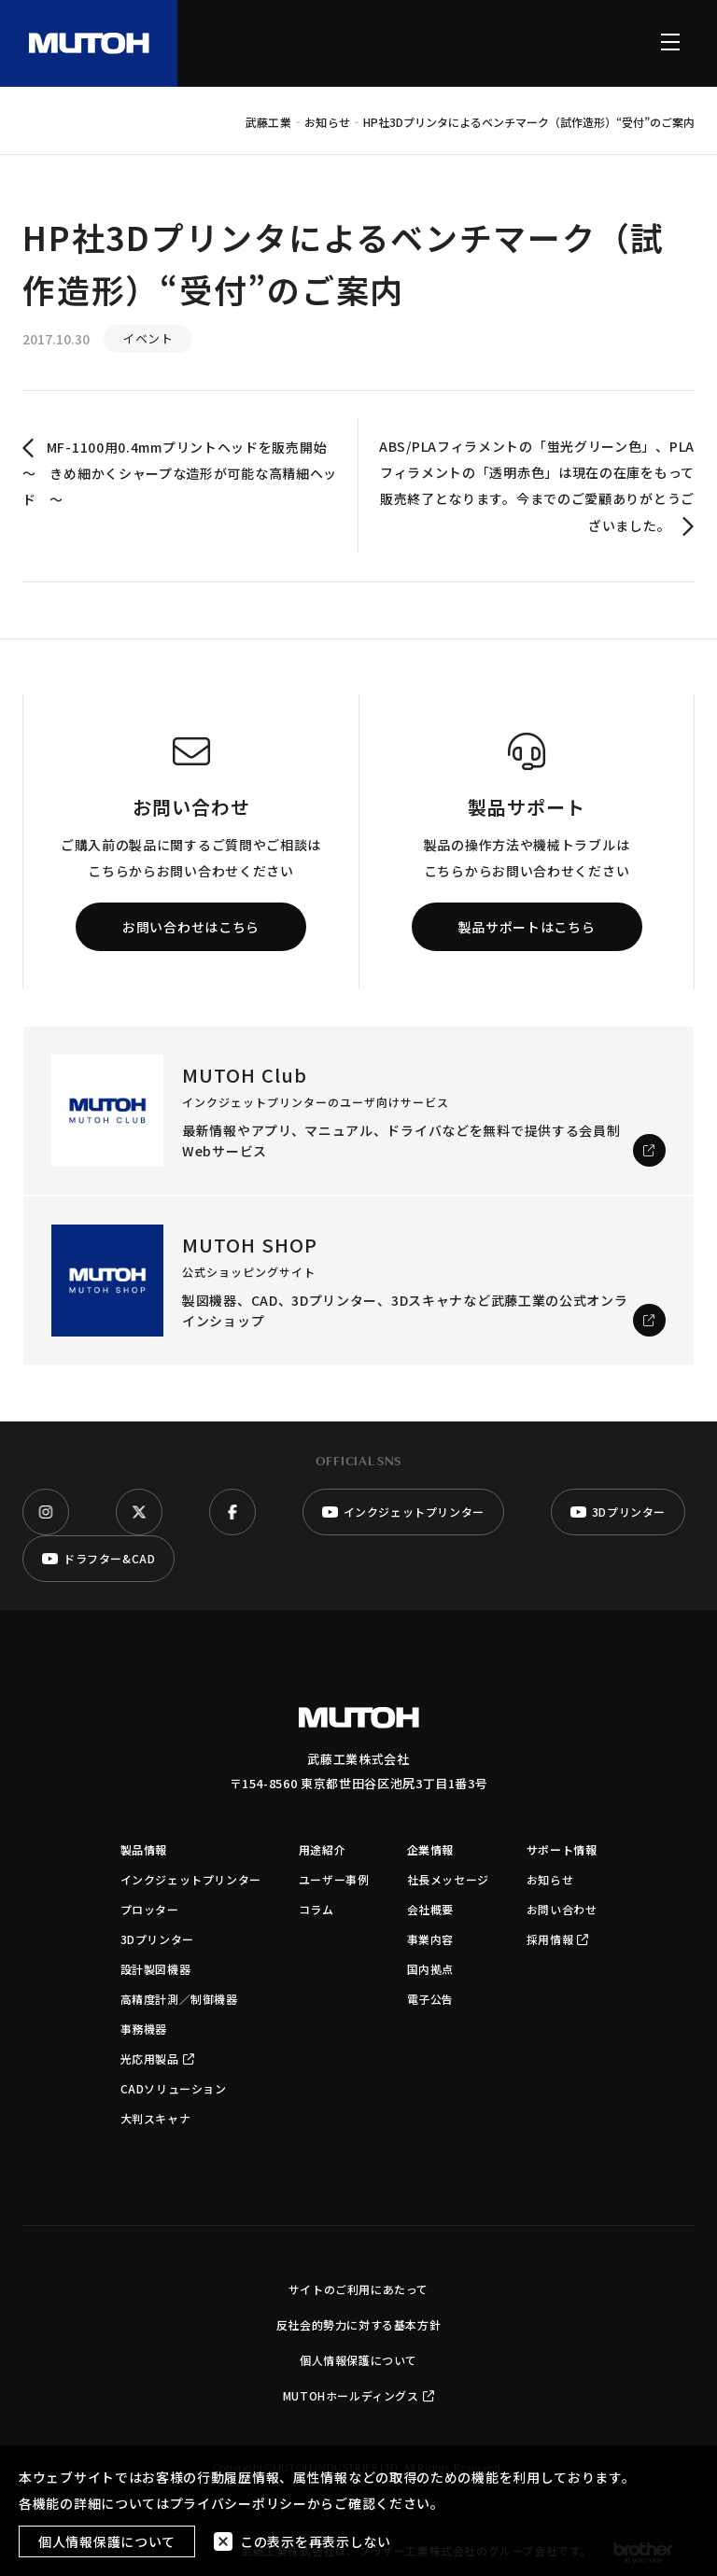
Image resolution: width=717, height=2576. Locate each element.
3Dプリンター (157, 1939)
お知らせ (550, 1879)
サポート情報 (562, 1849)
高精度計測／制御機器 (179, 1999)
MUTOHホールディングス (358, 2395)
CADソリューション (173, 2088)
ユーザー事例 (334, 1879)
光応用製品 (157, 2058)
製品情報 (143, 1849)
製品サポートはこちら (527, 926)
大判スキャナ (155, 2118)
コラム (316, 1909)
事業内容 (430, 1939)
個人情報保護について (358, 2360)
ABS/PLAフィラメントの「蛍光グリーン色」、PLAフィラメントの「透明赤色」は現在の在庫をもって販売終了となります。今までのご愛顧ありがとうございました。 (537, 487)
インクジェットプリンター (190, 1879)
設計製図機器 (155, 1969)
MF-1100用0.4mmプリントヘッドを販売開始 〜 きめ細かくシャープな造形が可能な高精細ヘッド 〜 (179, 473)
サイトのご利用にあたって (358, 2289)
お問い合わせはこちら (191, 926)
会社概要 (430, 1909)
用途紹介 (322, 1849)
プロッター (149, 1909)
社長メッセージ (448, 1879)
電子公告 (430, 1999)
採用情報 (558, 1939)
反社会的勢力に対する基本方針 (358, 2324)
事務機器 (143, 2029)
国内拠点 (430, 1969)
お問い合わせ (562, 1909)
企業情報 (430, 1849)
